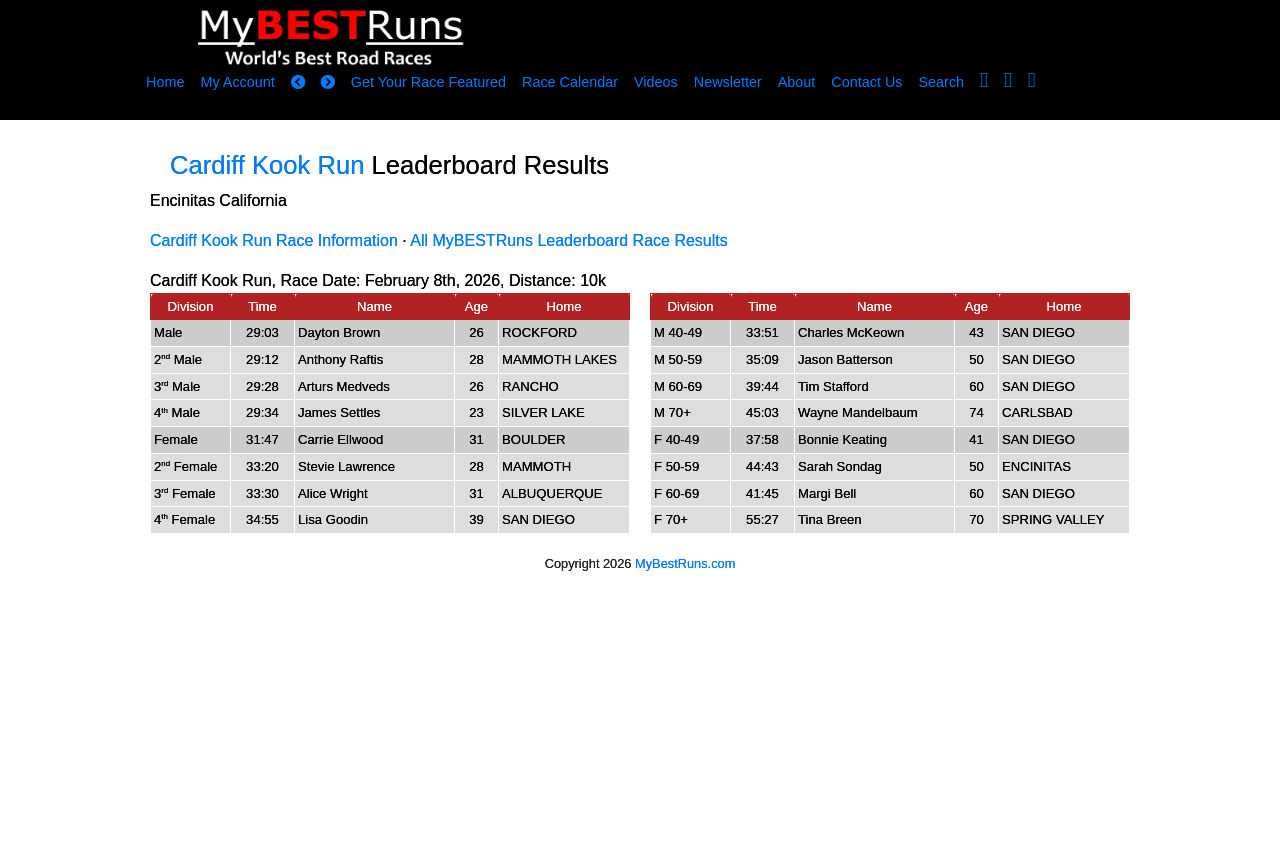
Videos (656, 82)
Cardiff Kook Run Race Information (274, 240)
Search (942, 82)
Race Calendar (570, 82)
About (797, 82)
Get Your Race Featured (428, 82)
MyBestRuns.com (685, 563)
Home (165, 82)
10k (593, 280)
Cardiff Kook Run (267, 165)
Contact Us (866, 82)
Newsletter (728, 82)
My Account (237, 82)
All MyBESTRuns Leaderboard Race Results (568, 240)
